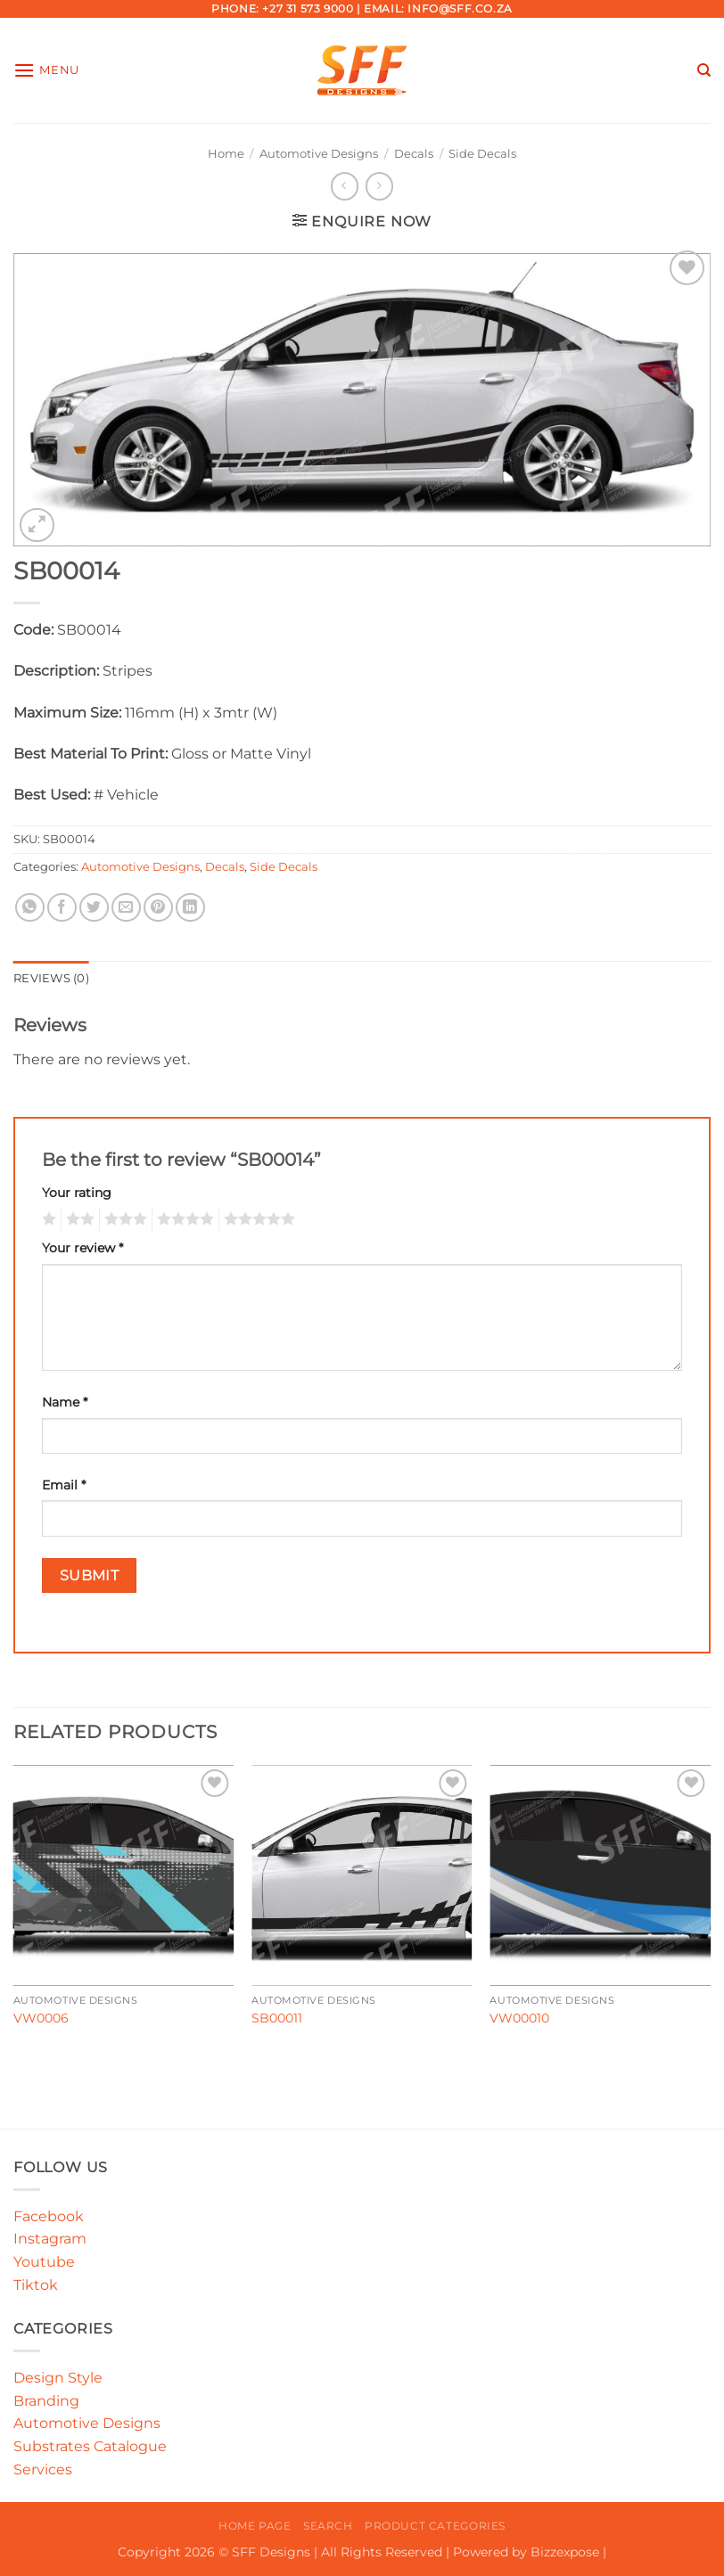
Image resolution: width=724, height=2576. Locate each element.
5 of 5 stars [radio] (256, 1219)
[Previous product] (379, 186)
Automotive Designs (318, 153)
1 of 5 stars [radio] (46, 1219)
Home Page (255, 2525)
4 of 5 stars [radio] (183, 1219)
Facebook (48, 2216)
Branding (46, 2400)
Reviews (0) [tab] (51, 978)
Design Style (58, 2377)
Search (328, 2525)
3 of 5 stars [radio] (123, 1219)
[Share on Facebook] (62, 908)
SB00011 (276, 2018)
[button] (46, 70)
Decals (413, 153)
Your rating (76, 1193)
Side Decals (482, 153)
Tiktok (35, 2285)
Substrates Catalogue (90, 2446)
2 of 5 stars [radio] (78, 1219)
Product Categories (435, 2525)
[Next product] (344, 186)
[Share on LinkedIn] (190, 908)
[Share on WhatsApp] (30, 908)
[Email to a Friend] (126, 908)
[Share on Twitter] (94, 908)
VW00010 (519, 2018)
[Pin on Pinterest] (158, 908)
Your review (82, 1248)
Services (42, 2469)
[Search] (704, 70)
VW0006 (41, 2018)
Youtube (44, 2261)
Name (64, 1402)
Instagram (49, 2238)
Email (64, 1485)
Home (226, 153)
